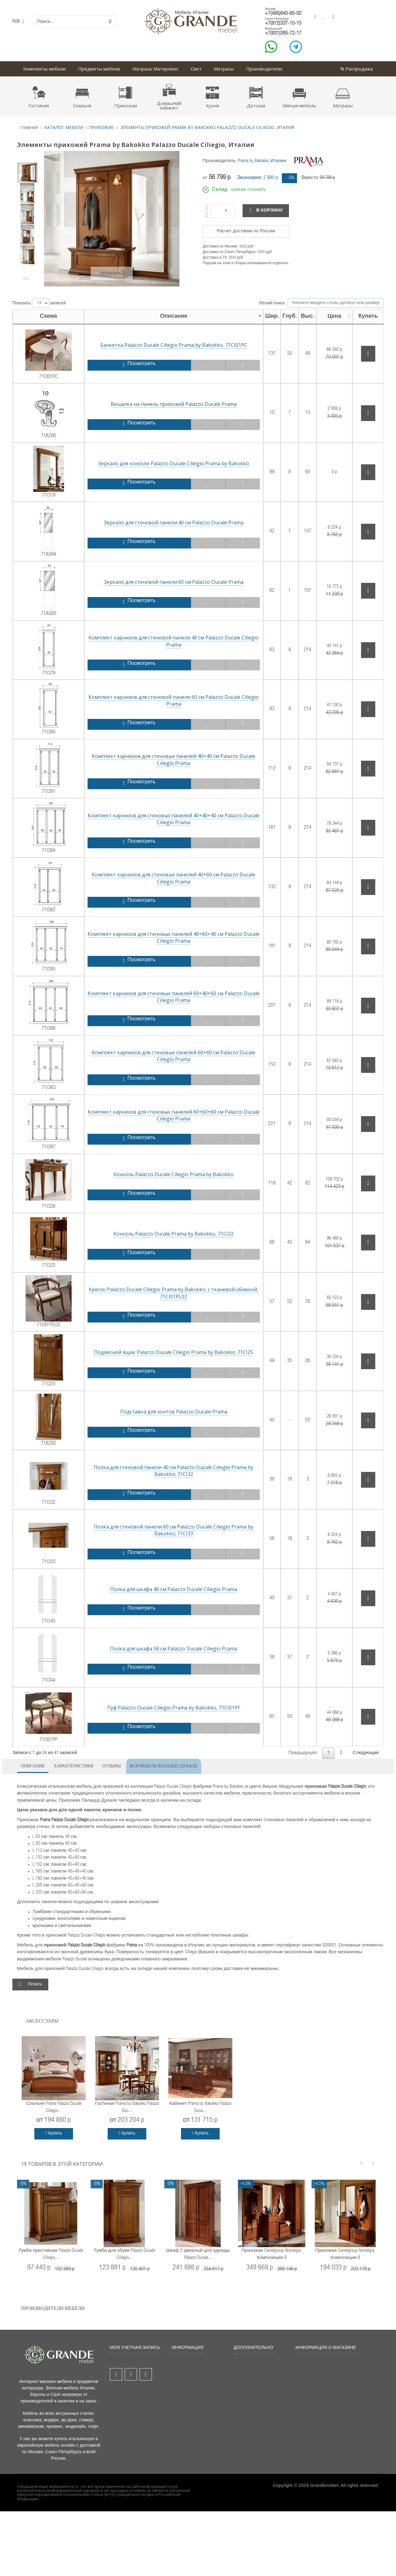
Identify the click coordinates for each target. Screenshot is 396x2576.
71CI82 (42, 897)
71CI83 (42, 1075)
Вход (120, 2413)
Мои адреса (126, 2392)
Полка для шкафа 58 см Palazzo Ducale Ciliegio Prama (161, 1648)
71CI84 (42, 838)
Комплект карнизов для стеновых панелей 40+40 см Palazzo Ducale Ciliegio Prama (161, 759)
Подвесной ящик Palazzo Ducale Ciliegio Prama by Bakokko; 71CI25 (161, 1352)
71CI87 (42, 1134)
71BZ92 (42, 1430)
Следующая (366, 1753)
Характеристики (73, 1765)
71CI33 (42, 1549)
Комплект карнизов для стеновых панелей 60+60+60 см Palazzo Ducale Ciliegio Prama (161, 1115)
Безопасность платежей (252, 2398)
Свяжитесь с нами (194, 2387)
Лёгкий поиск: (321, 303)
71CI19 (42, 482)
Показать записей (39, 303)
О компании (188, 2409)
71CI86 (42, 1015)
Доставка (247, 2370)
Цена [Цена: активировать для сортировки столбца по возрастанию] (328, 316)
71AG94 (42, 541)
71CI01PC (42, 364)
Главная (29, 127)
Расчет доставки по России (246, 231)
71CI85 (42, 956)
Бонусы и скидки (254, 2361)
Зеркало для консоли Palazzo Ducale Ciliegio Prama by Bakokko (161, 463)
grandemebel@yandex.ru (347, 2471)
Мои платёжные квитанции (130, 2381)
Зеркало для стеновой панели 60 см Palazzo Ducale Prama (161, 581)
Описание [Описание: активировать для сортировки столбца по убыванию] (161, 316)
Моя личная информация (127, 2402)
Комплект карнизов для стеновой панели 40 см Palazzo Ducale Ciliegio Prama (161, 641)
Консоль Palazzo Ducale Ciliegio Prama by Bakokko (161, 1174)
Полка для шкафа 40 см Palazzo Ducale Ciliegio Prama (161, 1589)
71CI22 (42, 1253)
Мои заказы (126, 2370)
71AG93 (42, 601)
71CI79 (42, 660)
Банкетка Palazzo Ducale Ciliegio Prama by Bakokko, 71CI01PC (161, 345)
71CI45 (42, 1608)
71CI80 (42, 719)
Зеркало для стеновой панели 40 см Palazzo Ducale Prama (161, 522)
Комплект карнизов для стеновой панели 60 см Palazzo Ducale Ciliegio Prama (161, 700)
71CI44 (42, 1667)
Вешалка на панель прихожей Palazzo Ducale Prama (161, 404)
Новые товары (190, 2370)
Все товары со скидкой (199, 2361)
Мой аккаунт (126, 2361)
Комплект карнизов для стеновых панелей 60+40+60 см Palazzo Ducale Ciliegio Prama (161, 997)
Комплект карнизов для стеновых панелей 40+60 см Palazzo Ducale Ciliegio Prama (161, 878)
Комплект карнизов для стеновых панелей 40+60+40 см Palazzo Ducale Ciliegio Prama (161, 937)
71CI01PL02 (42, 1312)
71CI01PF (42, 1727)
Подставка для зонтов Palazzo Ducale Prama (161, 1411)
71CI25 (42, 1371)
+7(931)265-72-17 (283, 33)
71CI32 (42, 1490)
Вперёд (26, 278)
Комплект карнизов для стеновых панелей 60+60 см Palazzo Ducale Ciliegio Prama (161, 1056)
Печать (35, 1984)
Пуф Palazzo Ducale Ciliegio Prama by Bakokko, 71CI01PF (161, 1707)
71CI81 (42, 778)
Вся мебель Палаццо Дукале (163, 1765)
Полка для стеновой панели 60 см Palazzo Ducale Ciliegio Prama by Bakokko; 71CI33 (161, 1530)
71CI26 (42, 1193)
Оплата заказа (253, 2387)
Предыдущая (302, 1753)
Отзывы (111, 1765)
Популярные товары (196, 2379)
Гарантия (247, 2379)
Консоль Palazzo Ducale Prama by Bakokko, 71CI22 (161, 1233)
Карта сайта (188, 2418)
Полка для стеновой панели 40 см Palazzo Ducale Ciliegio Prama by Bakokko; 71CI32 (161, 1470)
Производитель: (220, 161)
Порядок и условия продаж (195, 2398)
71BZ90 (42, 423)
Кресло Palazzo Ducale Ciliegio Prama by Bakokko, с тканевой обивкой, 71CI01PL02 (161, 1293)
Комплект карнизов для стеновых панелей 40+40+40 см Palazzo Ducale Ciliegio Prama (161, 819)
